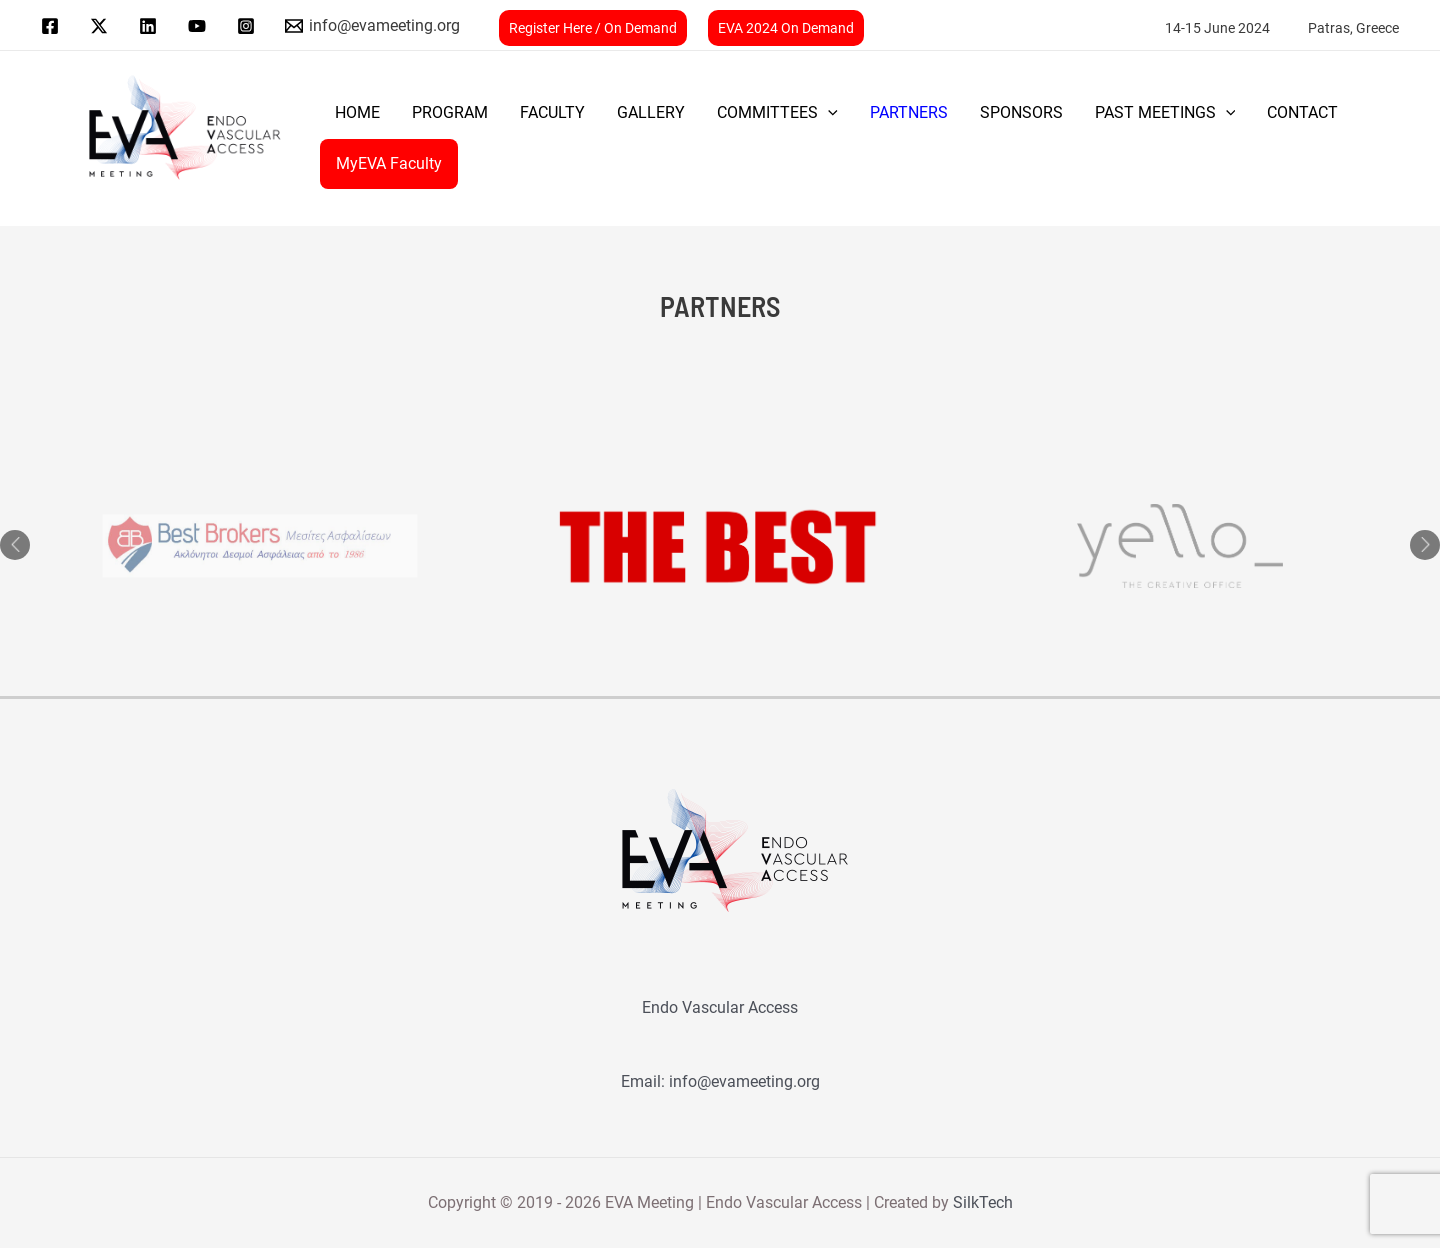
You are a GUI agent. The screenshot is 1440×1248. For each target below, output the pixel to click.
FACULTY (552, 112)
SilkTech (983, 1202)
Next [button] (1425, 545)
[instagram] (248, 26)
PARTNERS (909, 112)
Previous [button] (15, 545)
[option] (720, 546)
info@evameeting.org (744, 1081)
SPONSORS (1021, 112)
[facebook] (53, 26)
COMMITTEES (777, 113)
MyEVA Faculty (389, 163)
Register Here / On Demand (593, 28)
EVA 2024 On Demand (786, 28)
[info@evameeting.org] (373, 26)
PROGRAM (450, 112)
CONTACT (1302, 112)
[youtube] (199, 26)
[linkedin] (151, 26)
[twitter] (102, 26)
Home (357, 112)
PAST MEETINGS (1165, 113)
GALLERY (651, 112)
